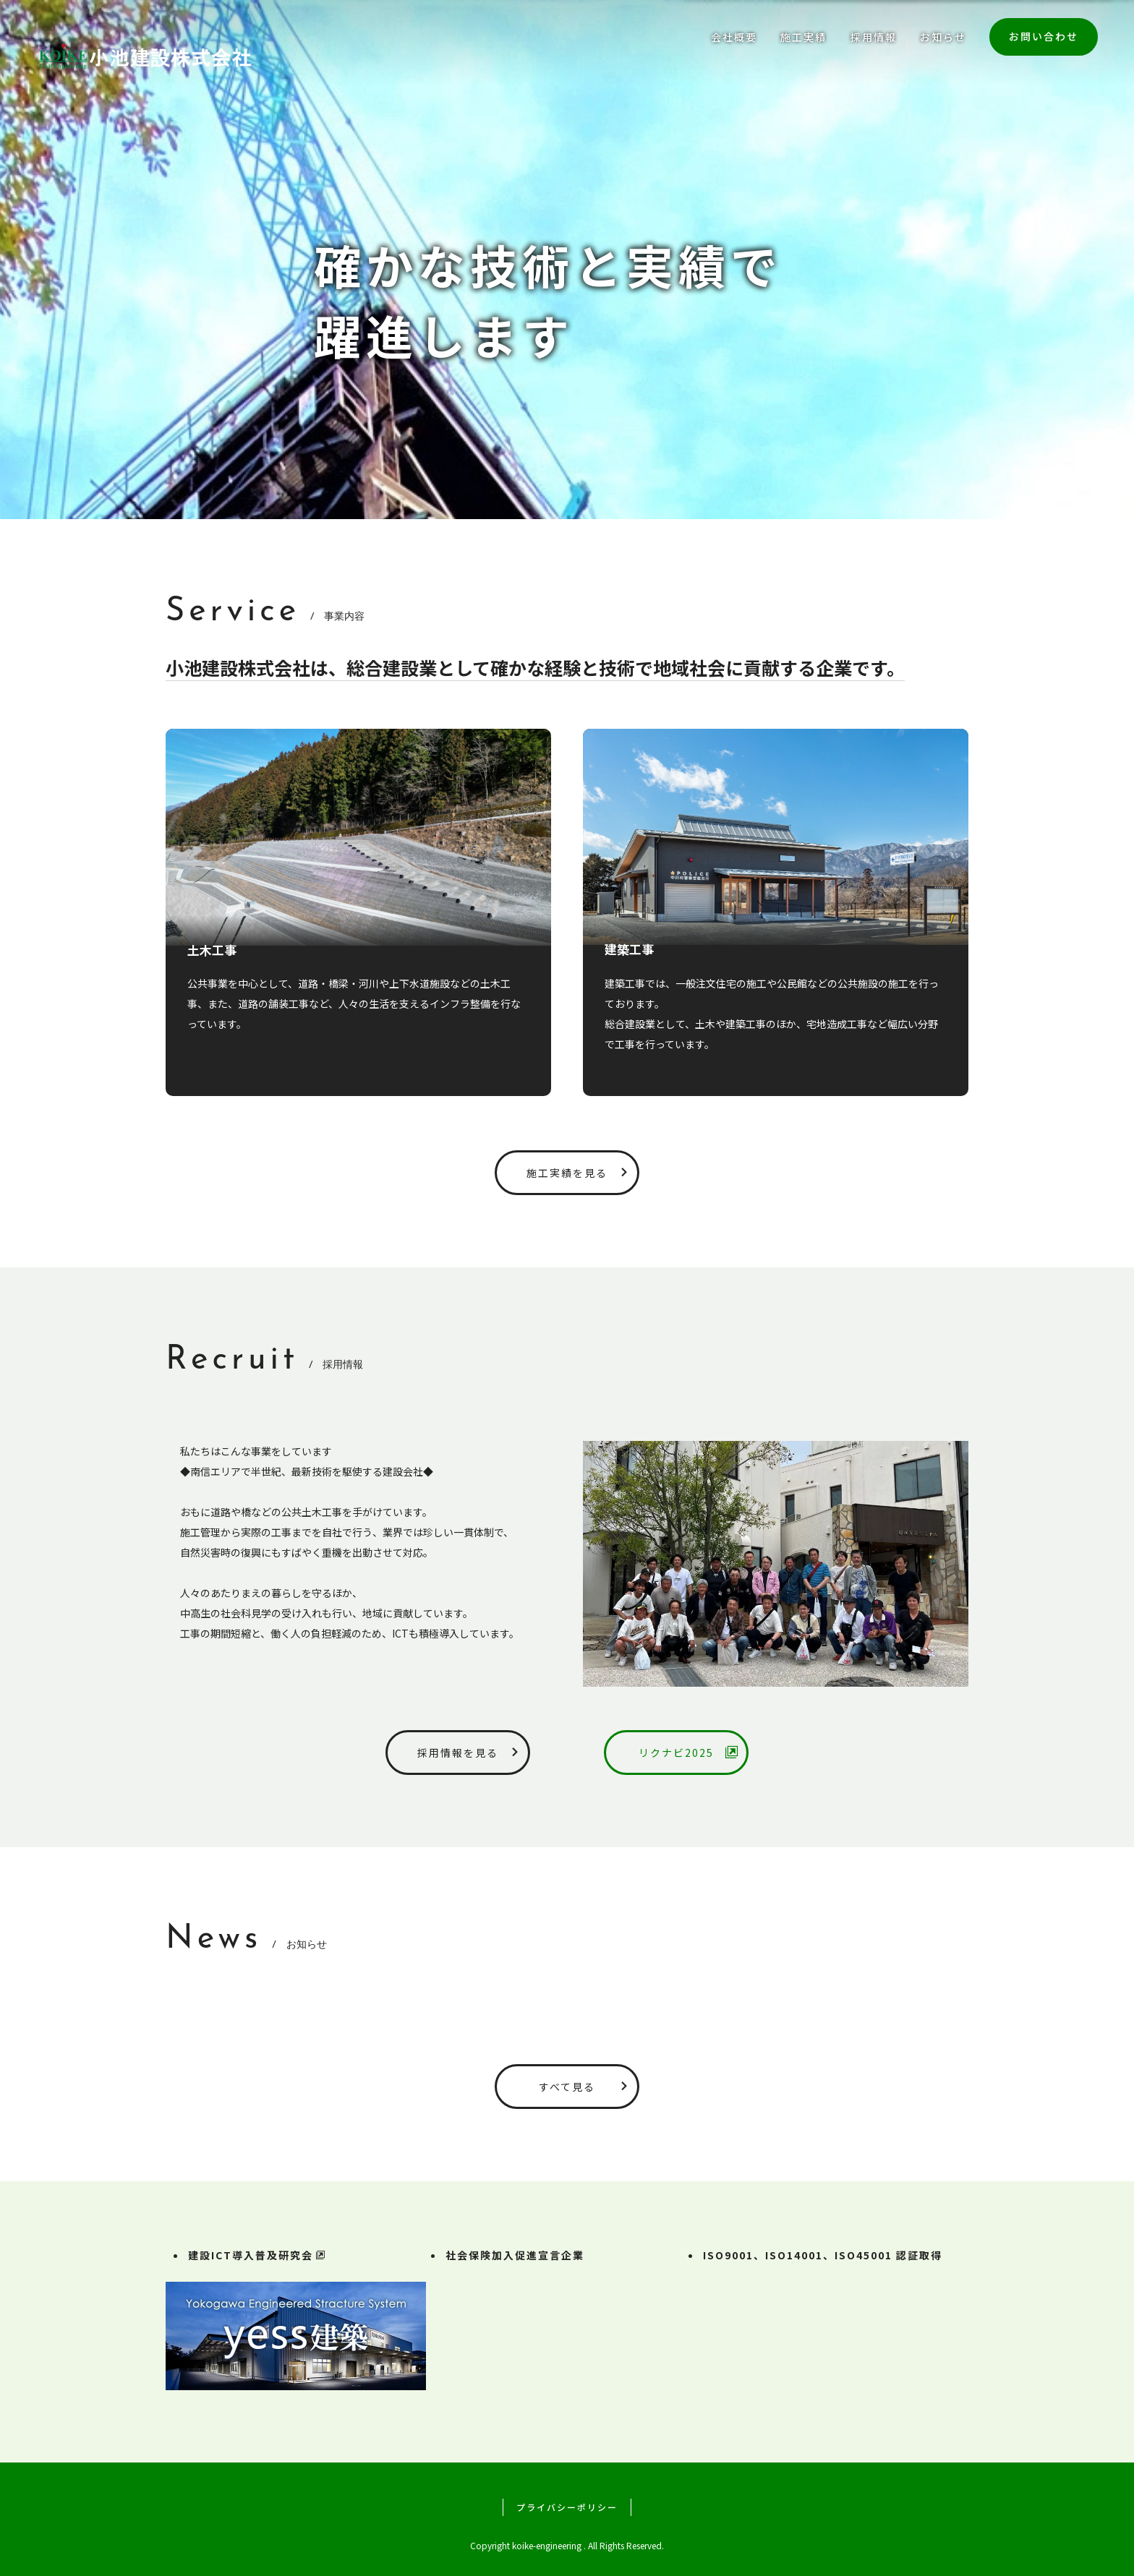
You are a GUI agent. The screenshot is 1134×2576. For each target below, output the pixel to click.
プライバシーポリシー (567, 2507)
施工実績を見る (580, 1173)
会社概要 (734, 37)
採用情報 (873, 37)
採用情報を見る (471, 1752)
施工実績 (803, 37)
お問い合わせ (1043, 36)
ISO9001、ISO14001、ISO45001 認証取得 (822, 2255)
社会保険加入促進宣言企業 (515, 2255)
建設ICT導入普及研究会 (257, 2255)
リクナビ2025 (690, 1752)
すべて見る (587, 2086)
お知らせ (943, 37)
